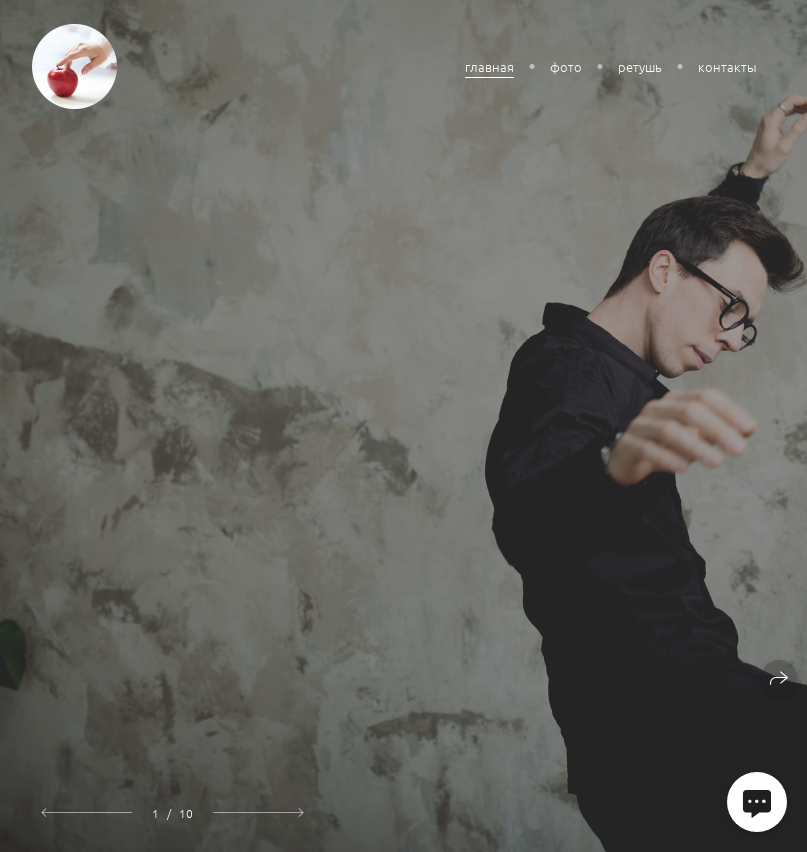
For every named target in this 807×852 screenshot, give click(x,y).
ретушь (640, 66)
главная (489, 66)
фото (566, 66)
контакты (727, 66)
